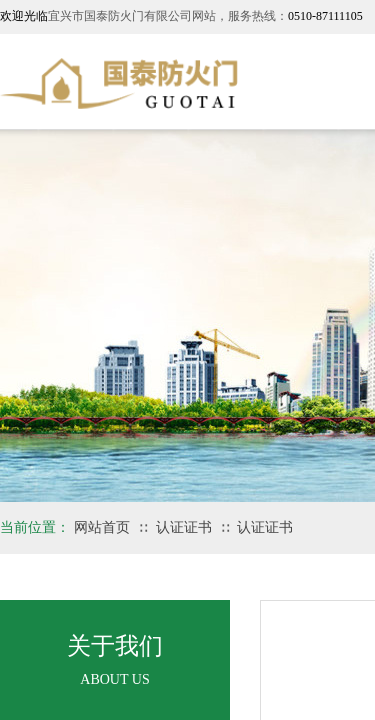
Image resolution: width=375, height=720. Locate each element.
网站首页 (102, 527)
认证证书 (184, 527)
